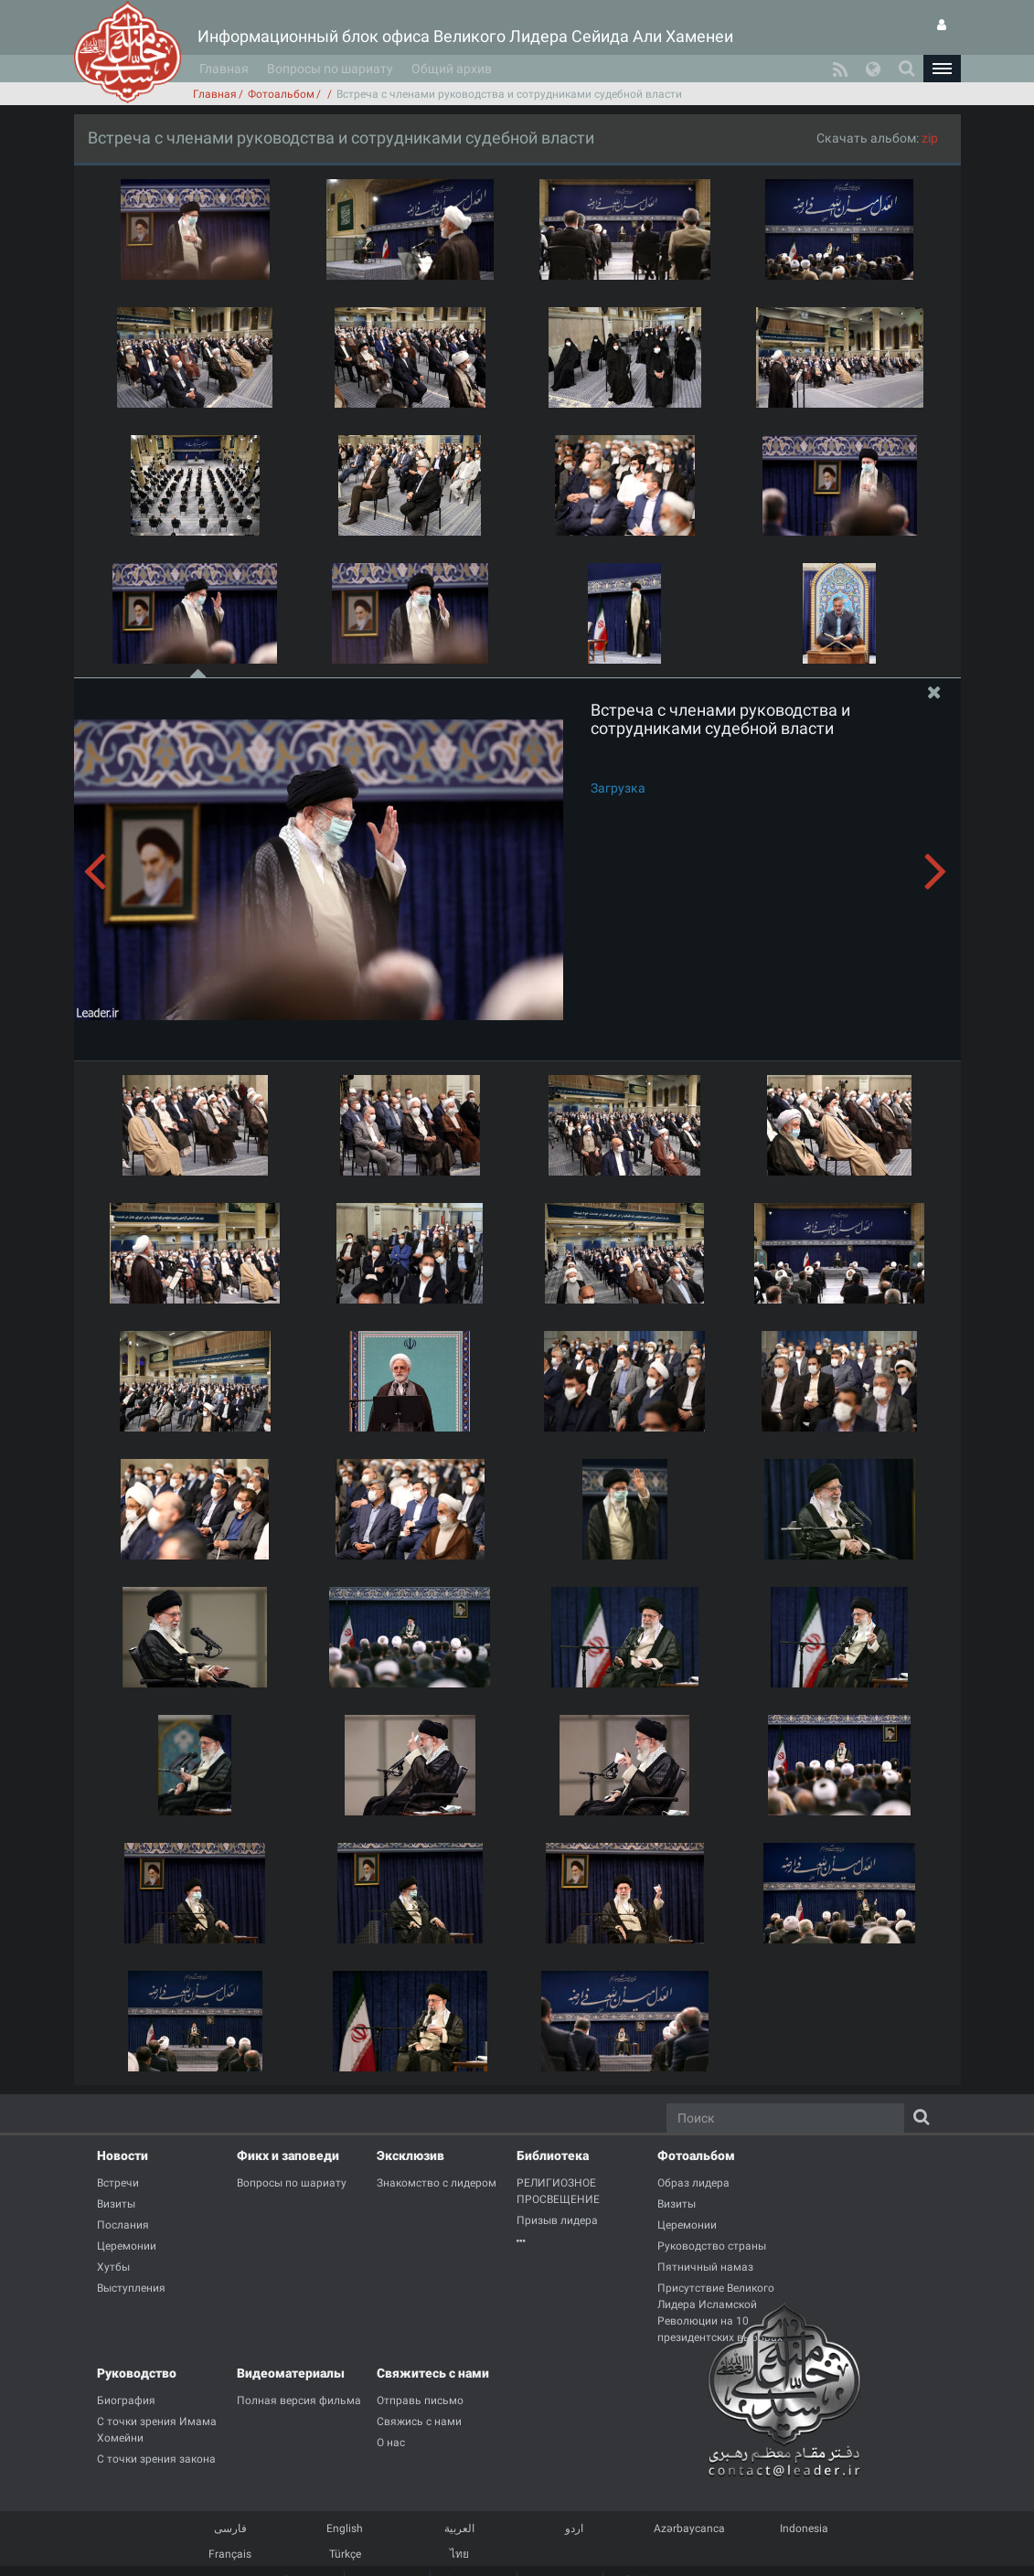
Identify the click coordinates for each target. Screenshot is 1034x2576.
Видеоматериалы (291, 2373)
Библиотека (553, 2155)
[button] (941, 68)
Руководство (136, 2373)
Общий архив (451, 68)
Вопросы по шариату (330, 68)
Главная (224, 68)
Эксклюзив (410, 2155)
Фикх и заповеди (288, 2155)
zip (930, 138)
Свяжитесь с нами (433, 2373)
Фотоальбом (281, 94)
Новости (122, 2155)
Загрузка (618, 788)
